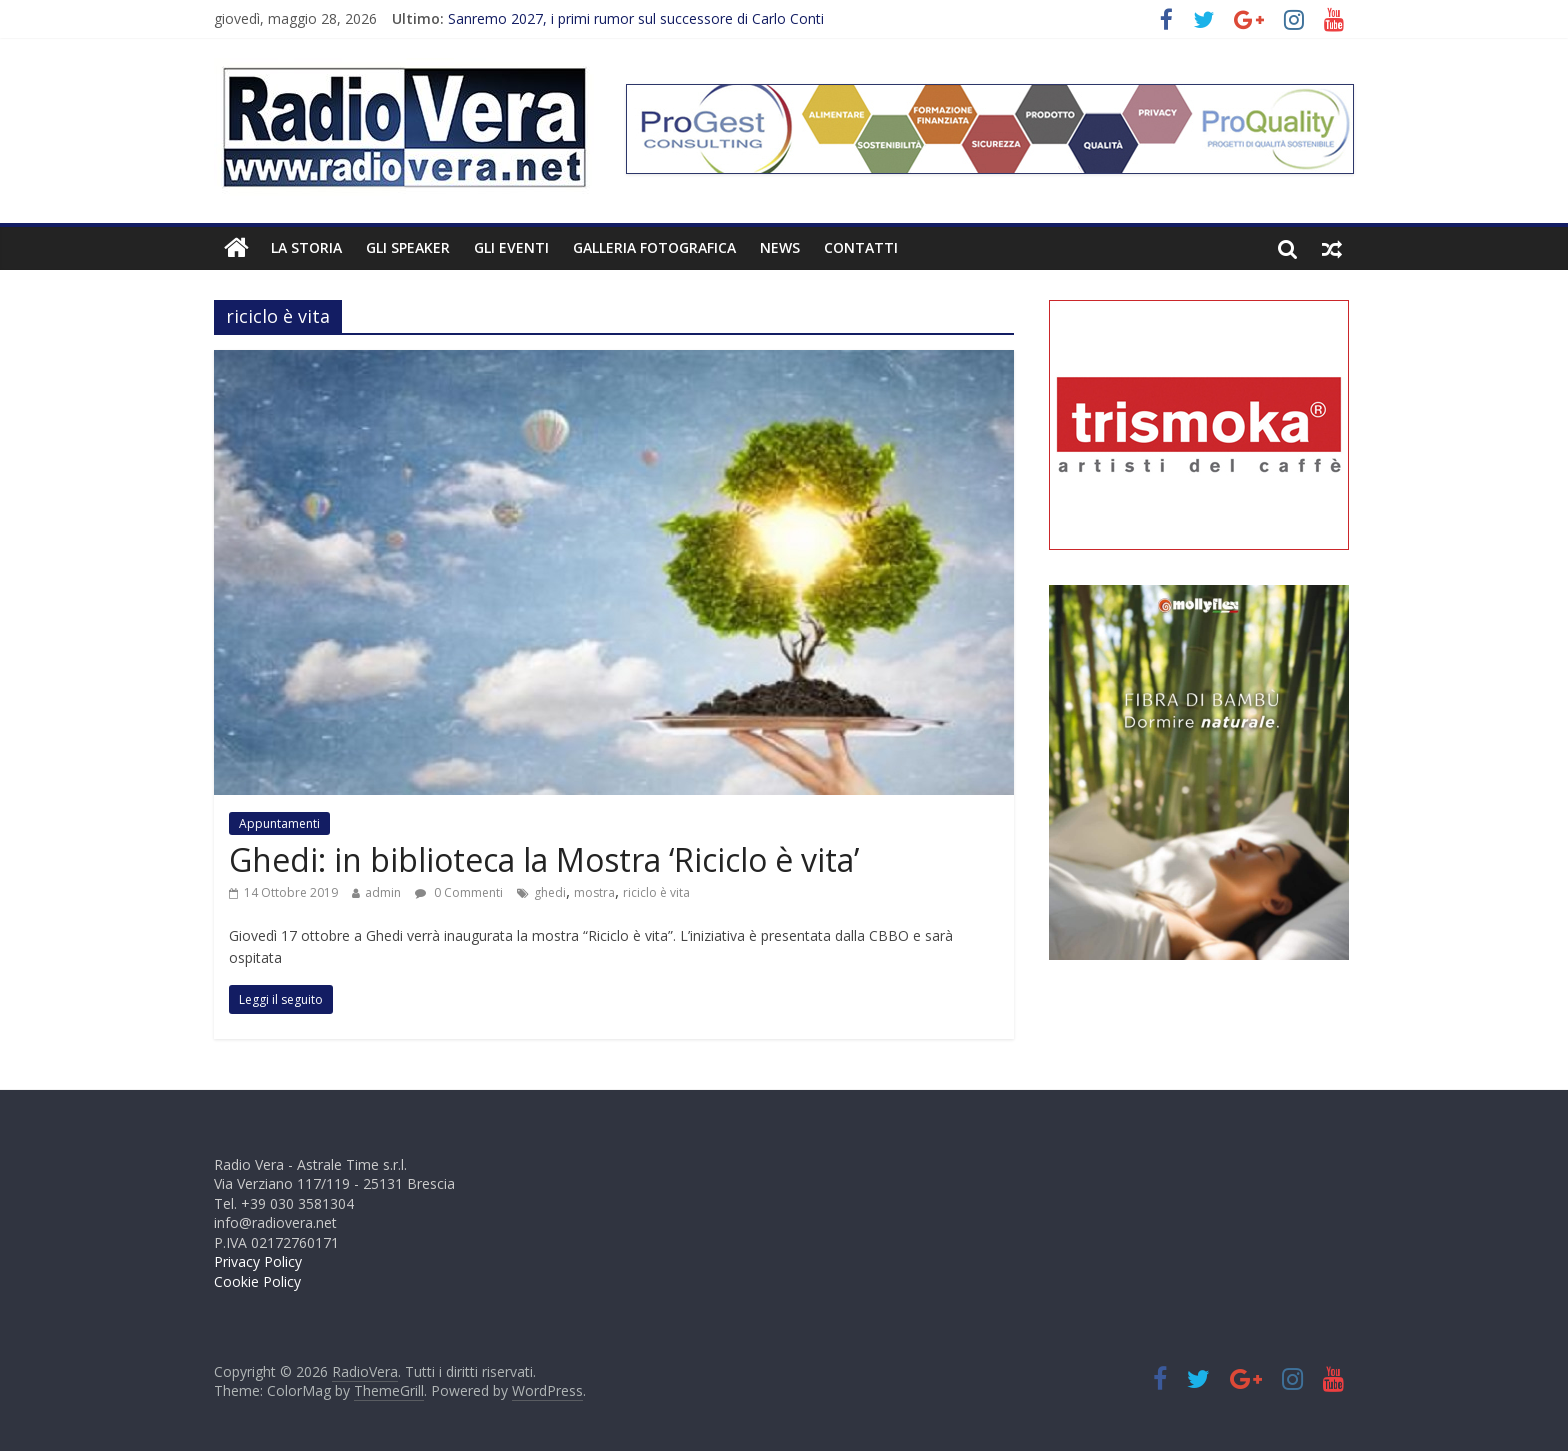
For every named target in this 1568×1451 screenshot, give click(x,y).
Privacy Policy (258, 1261)
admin (383, 892)
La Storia (306, 247)
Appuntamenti (279, 823)
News (780, 247)
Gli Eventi (511, 247)
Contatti (861, 247)
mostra (594, 892)
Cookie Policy (257, 1281)
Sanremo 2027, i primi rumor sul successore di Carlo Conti (636, 18)
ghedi (550, 892)
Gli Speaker (408, 247)
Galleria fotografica (654, 247)
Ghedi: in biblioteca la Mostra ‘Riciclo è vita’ (544, 859)
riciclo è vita (656, 892)
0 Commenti (459, 892)
